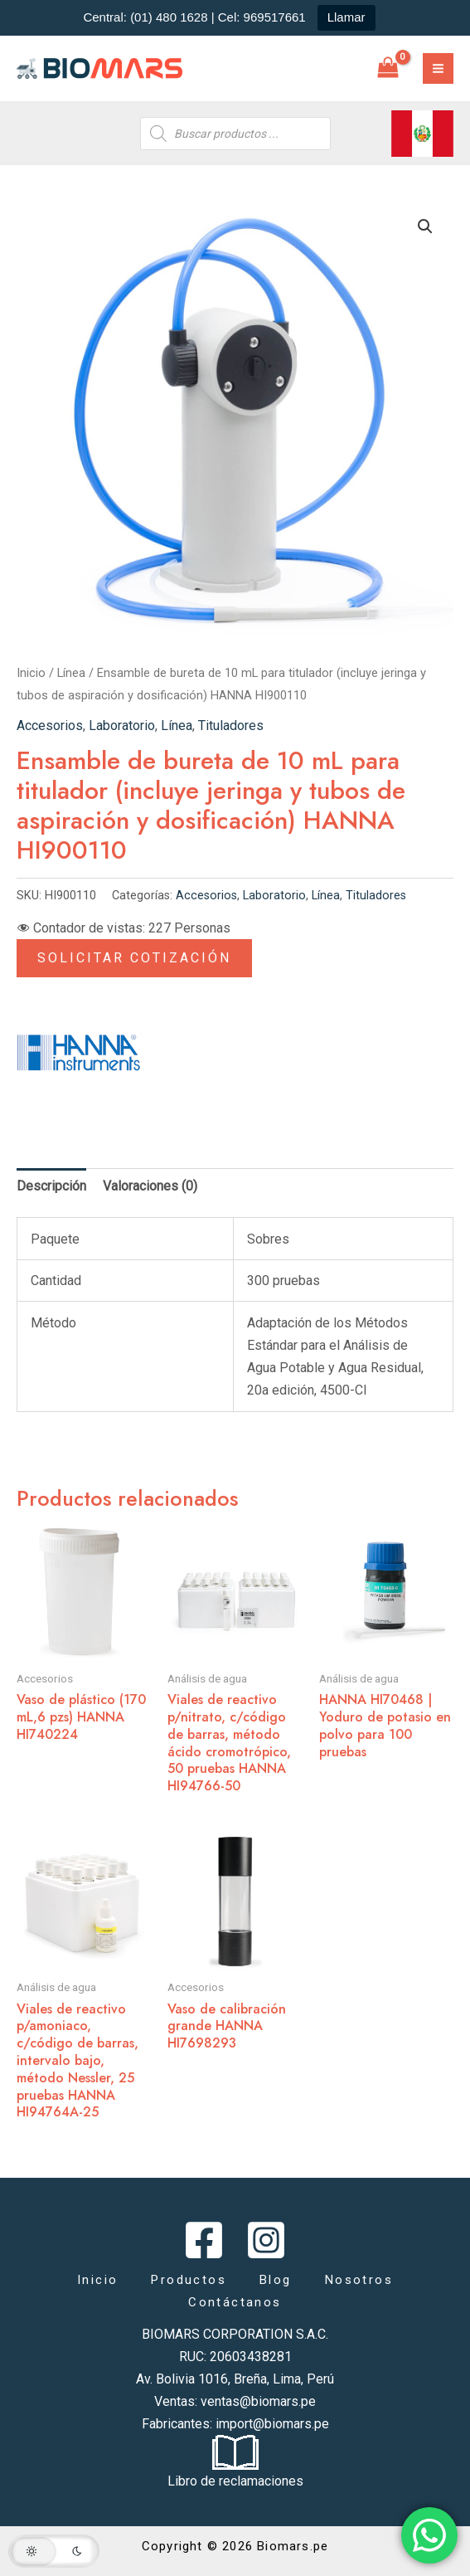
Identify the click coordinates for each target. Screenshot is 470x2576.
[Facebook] (204, 2240)
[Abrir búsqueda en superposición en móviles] (235, 133)
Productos (188, 2279)
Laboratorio (122, 725)
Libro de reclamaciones (235, 2481)
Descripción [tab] (51, 1186)
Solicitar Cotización (134, 958)
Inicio (31, 672)
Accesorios (50, 725)
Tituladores (231, 725)
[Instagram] (266, 2240)
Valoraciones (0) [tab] (150, 1186)
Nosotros (359, 2279)
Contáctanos (234, 2302)
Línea (71, 672)
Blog (275, 2279)
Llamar (346, 17)
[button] (425, 226)
